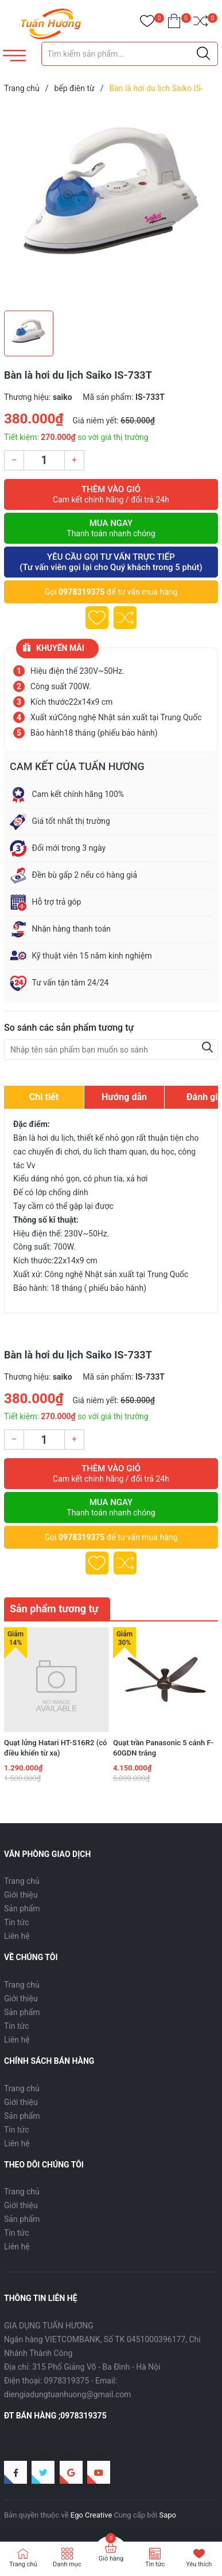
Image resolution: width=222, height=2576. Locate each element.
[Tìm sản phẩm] (130, 53)
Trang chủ (22, 1881)
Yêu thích (199, 2564)
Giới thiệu (21, 1894)
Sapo (167, 2515)
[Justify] (203, 53)
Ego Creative (91, 2515)
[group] (111, 204)
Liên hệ (17, 1936)
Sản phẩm (22, 1908)
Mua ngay (111, 528)
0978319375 (81, 591)
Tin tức (16, 1922)
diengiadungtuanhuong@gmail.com (67, 2394)
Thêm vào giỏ (111, 494)
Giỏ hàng (111, 2558)
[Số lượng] (44, 460)
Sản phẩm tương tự (54, 1609)
